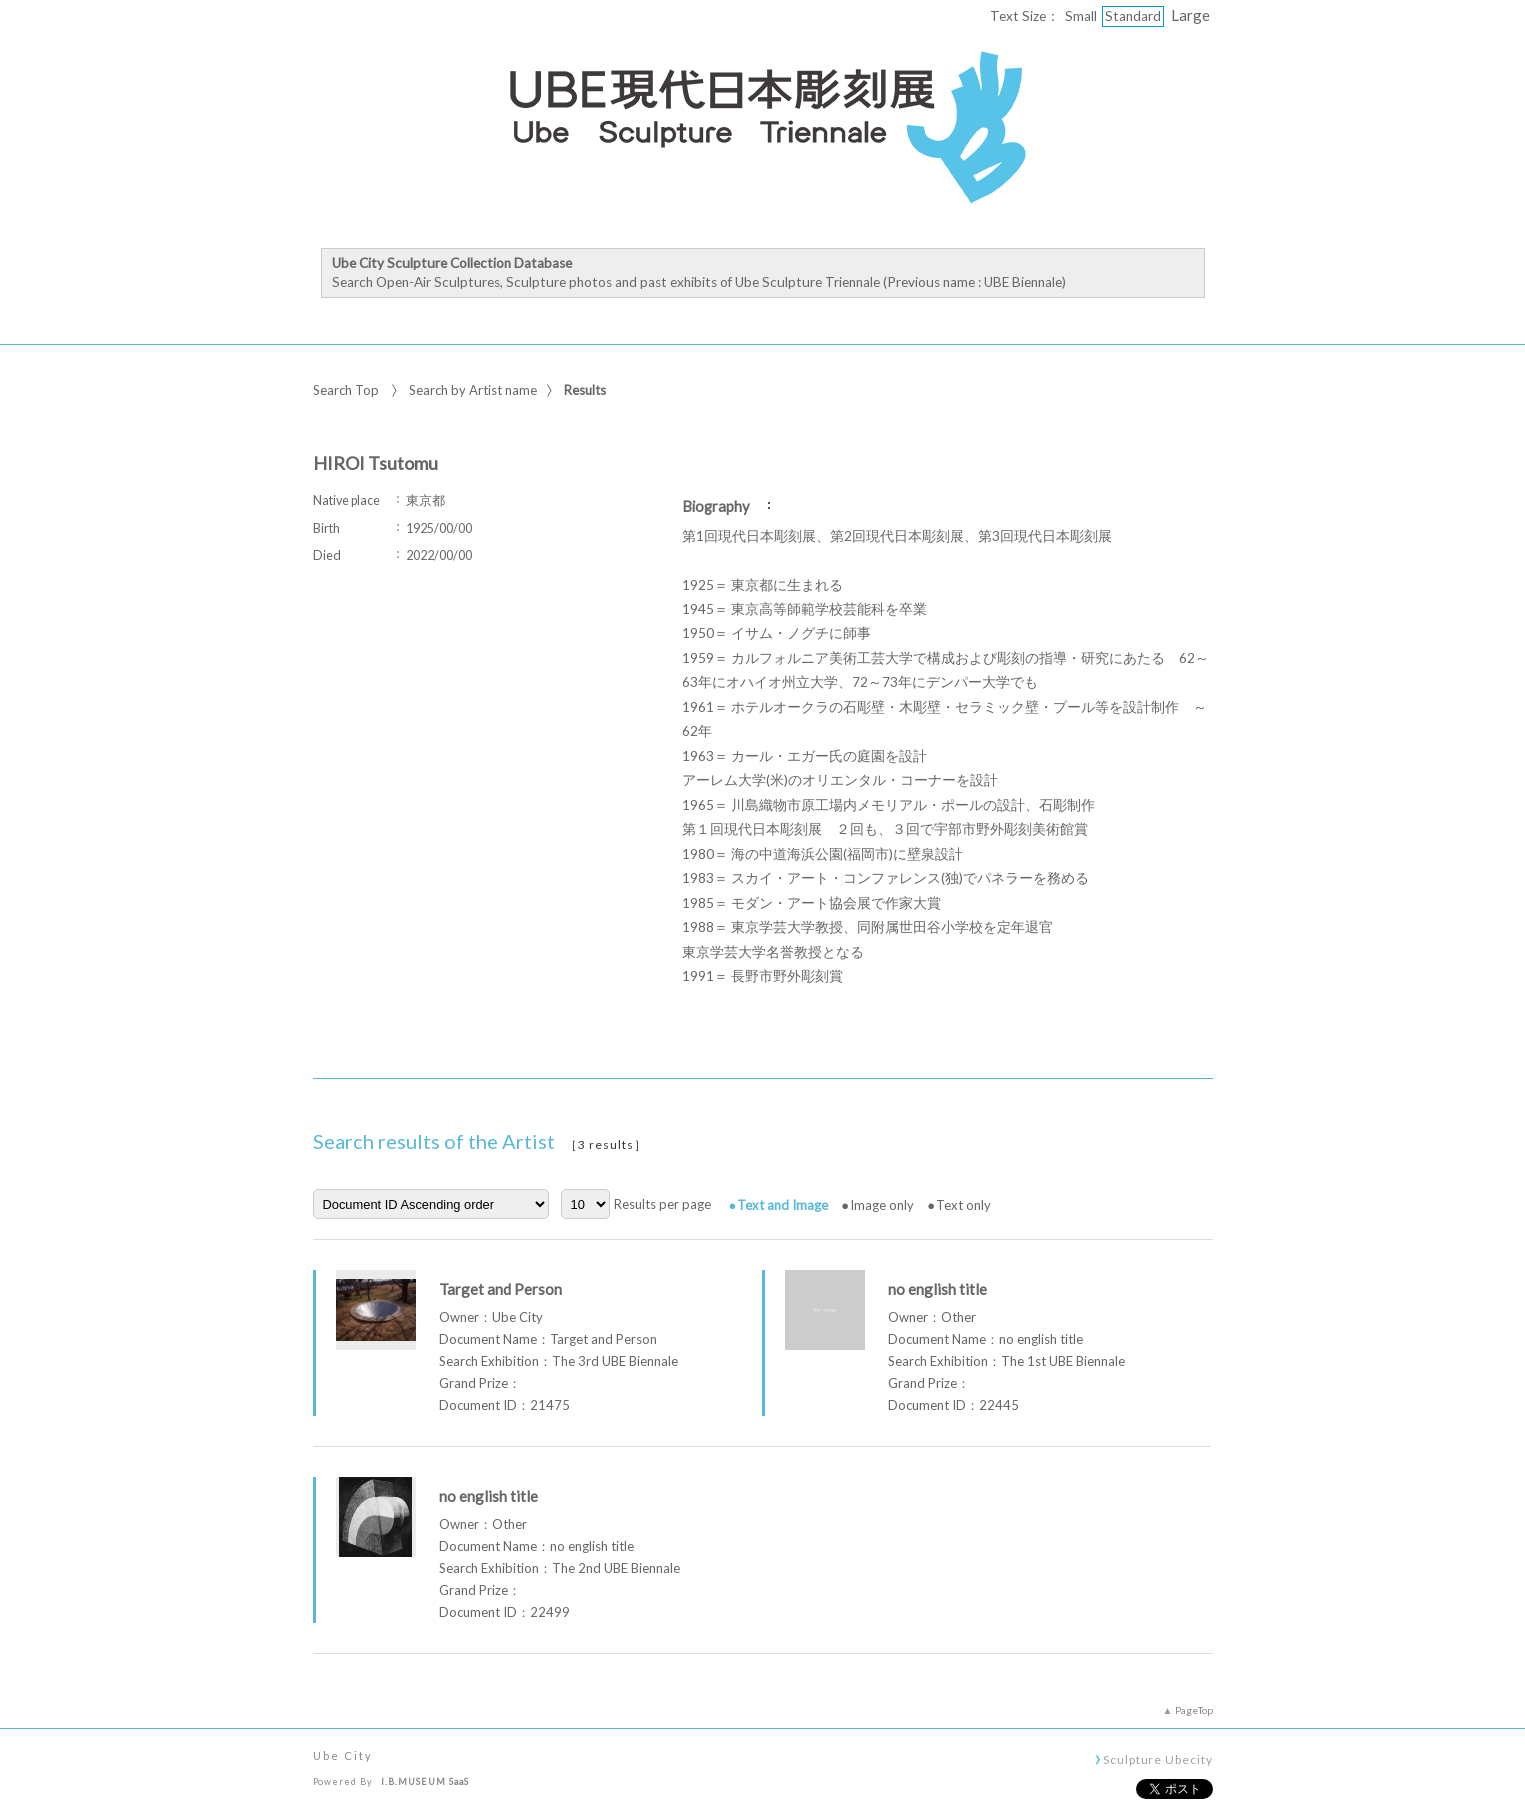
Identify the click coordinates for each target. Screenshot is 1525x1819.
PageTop (1194, 1710)
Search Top (346, 390)
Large (1190, 15)
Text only (963, 1205)
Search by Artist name (473, 390)
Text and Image (782, 1205)
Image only (882, 1205)
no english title (937, 1289)
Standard (1133, 16)
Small (1081, 16)
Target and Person (500, 1289)
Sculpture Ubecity (1157, 1759)
